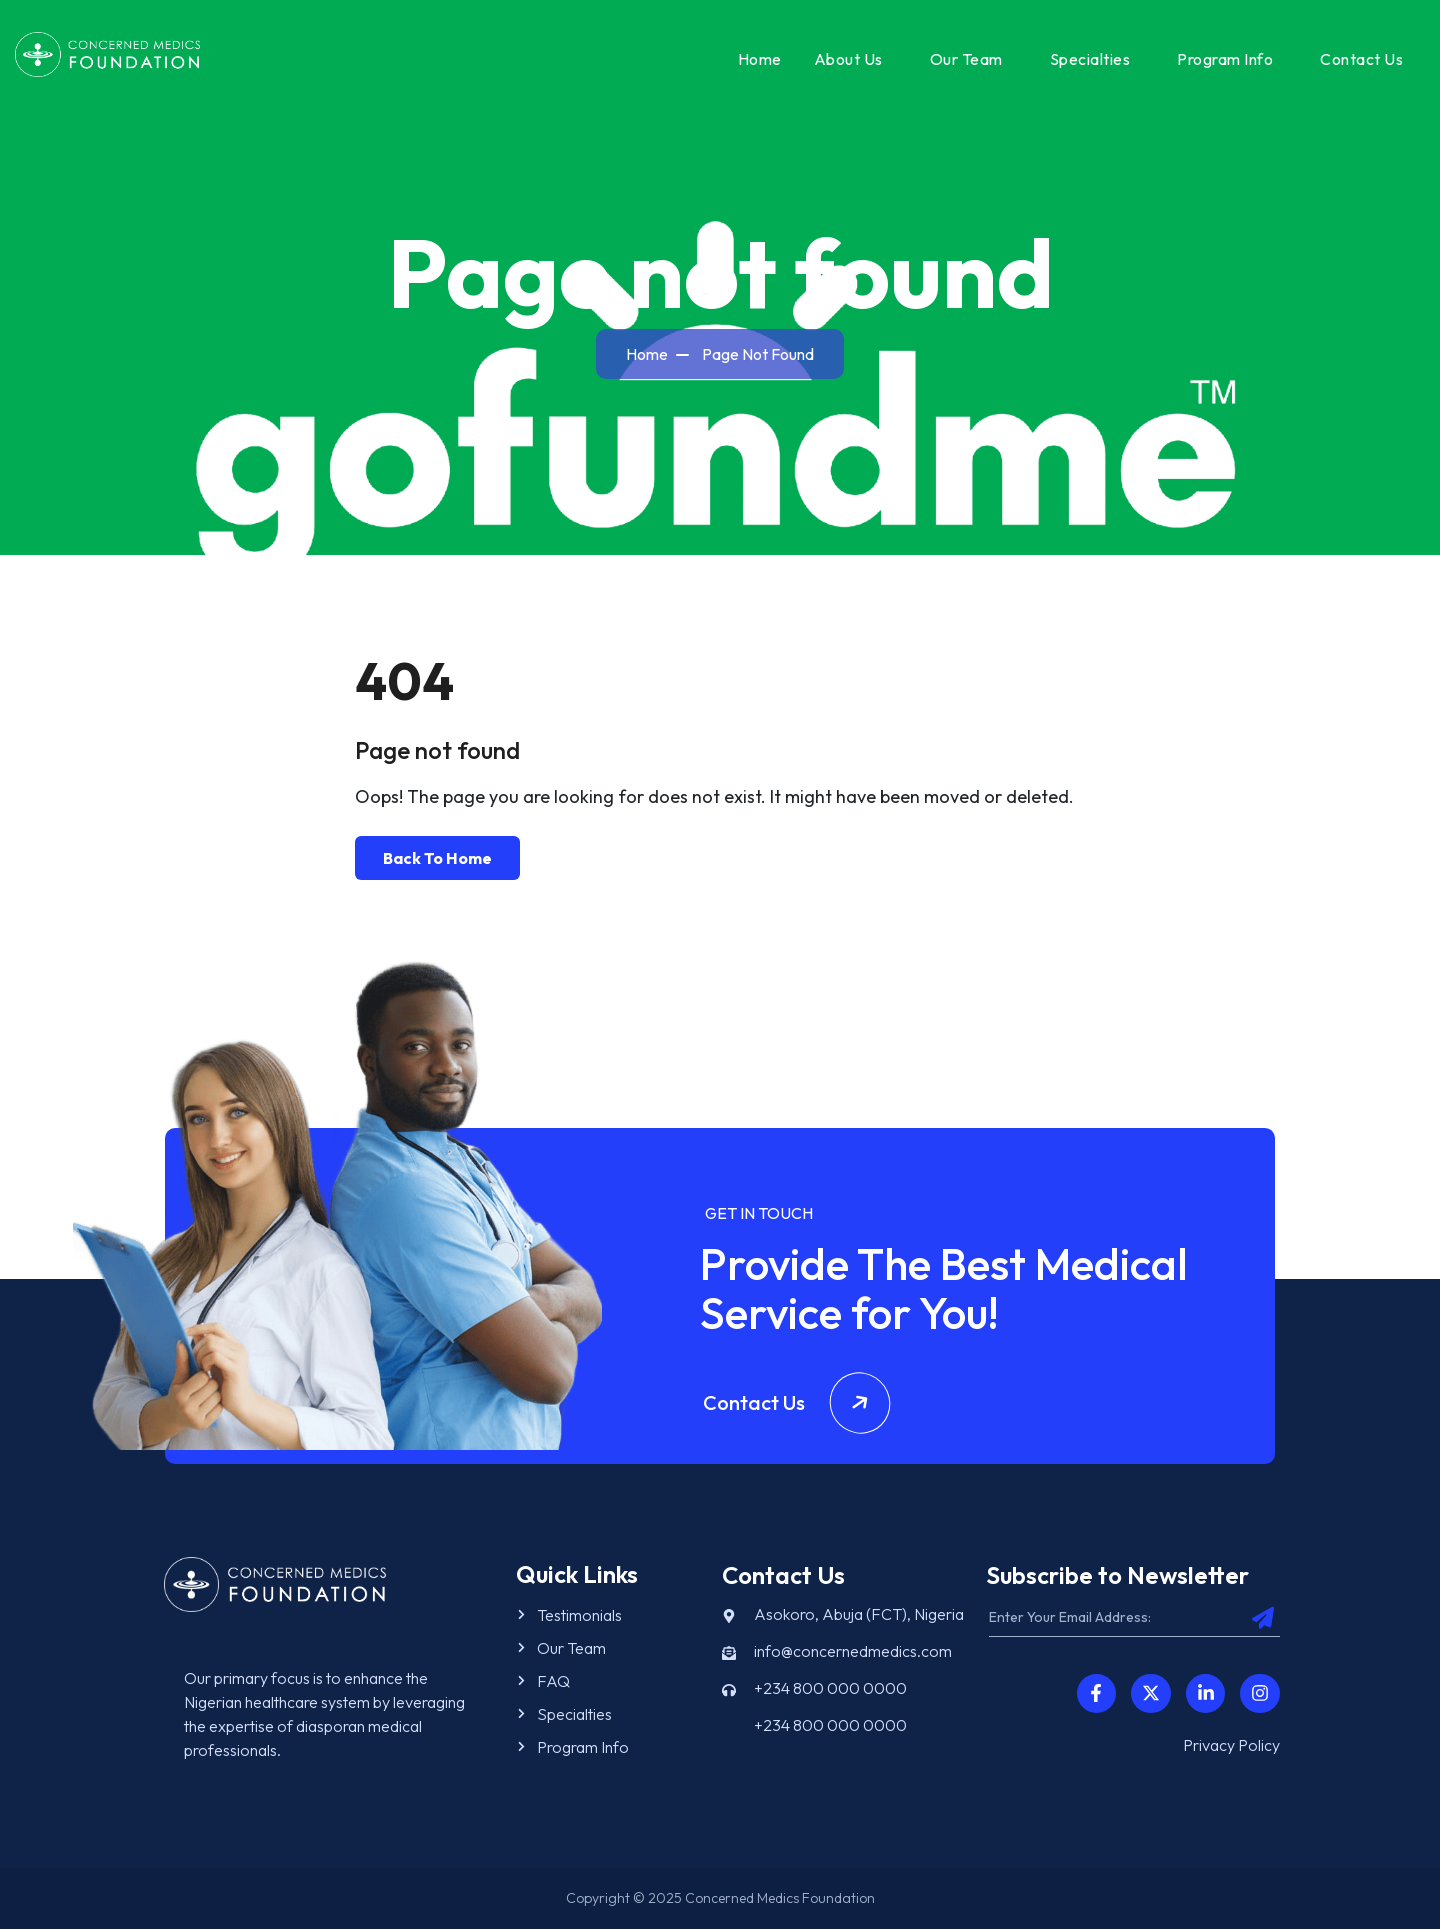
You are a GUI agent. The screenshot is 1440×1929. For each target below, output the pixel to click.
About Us (848, 59)
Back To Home (437, 858)
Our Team (966, 59)
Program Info (1225, 59)
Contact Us (1361, 59)
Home (760, 59)
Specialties (1090, 59)
